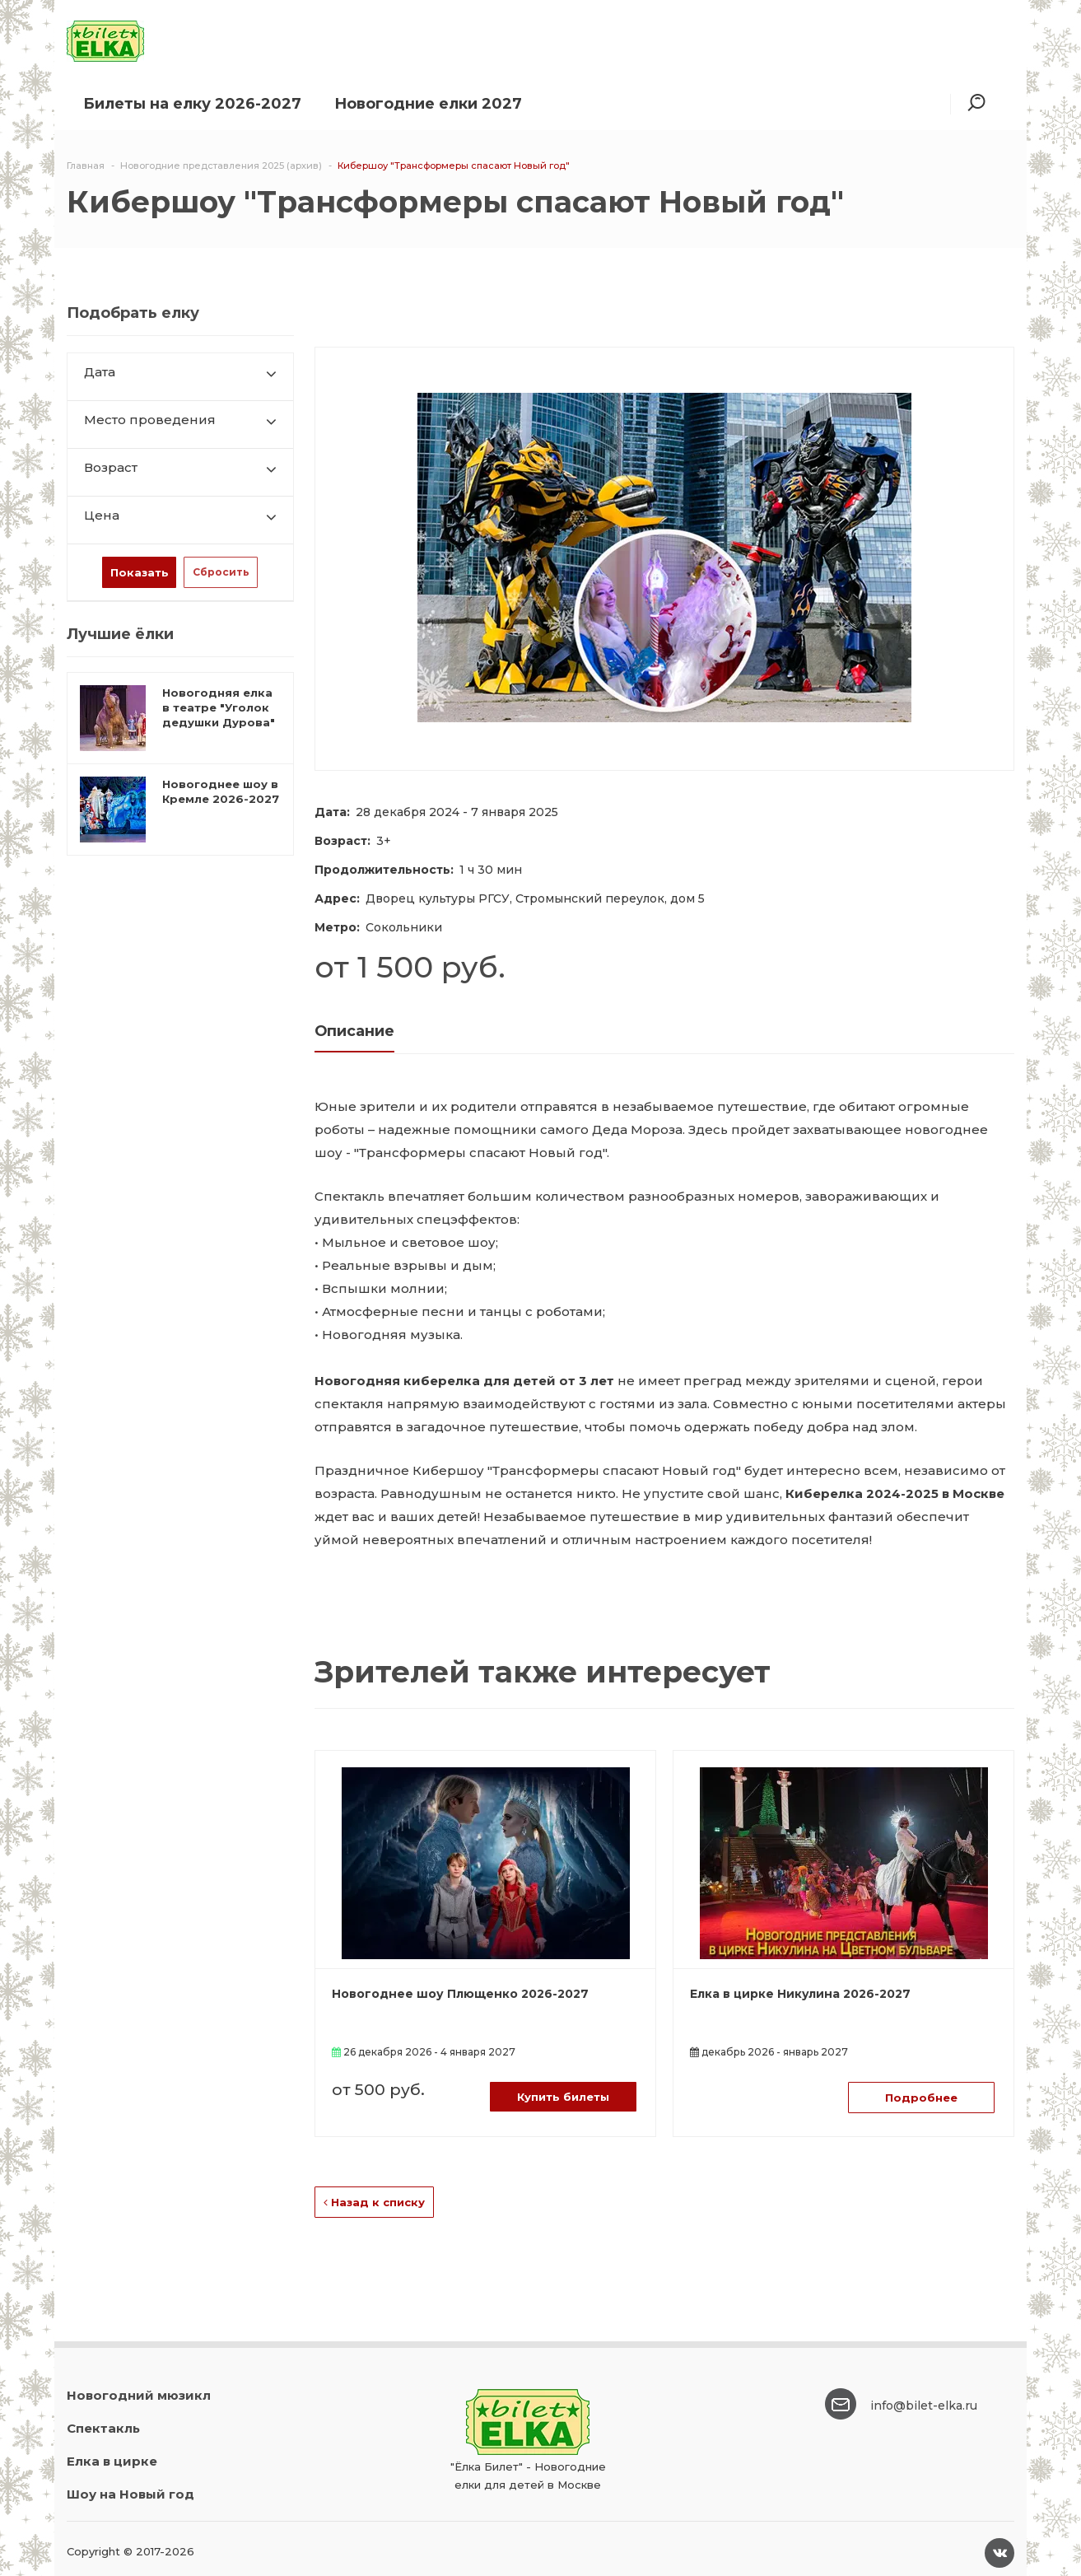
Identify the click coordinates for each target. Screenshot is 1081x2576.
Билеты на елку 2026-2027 (192, 104)
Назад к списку (374, 2202)
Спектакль (103, 2428)
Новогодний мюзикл (139, 2395)
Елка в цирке (112, 2461)
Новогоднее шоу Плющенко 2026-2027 (460, 1993)
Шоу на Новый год (130, 2494)
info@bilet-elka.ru (923, 2405)
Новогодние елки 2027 (428, 104)
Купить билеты (563, 2096)
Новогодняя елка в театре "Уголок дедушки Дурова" (218, 707)
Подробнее (921, 2097)
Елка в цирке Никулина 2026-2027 (800, 1993)
